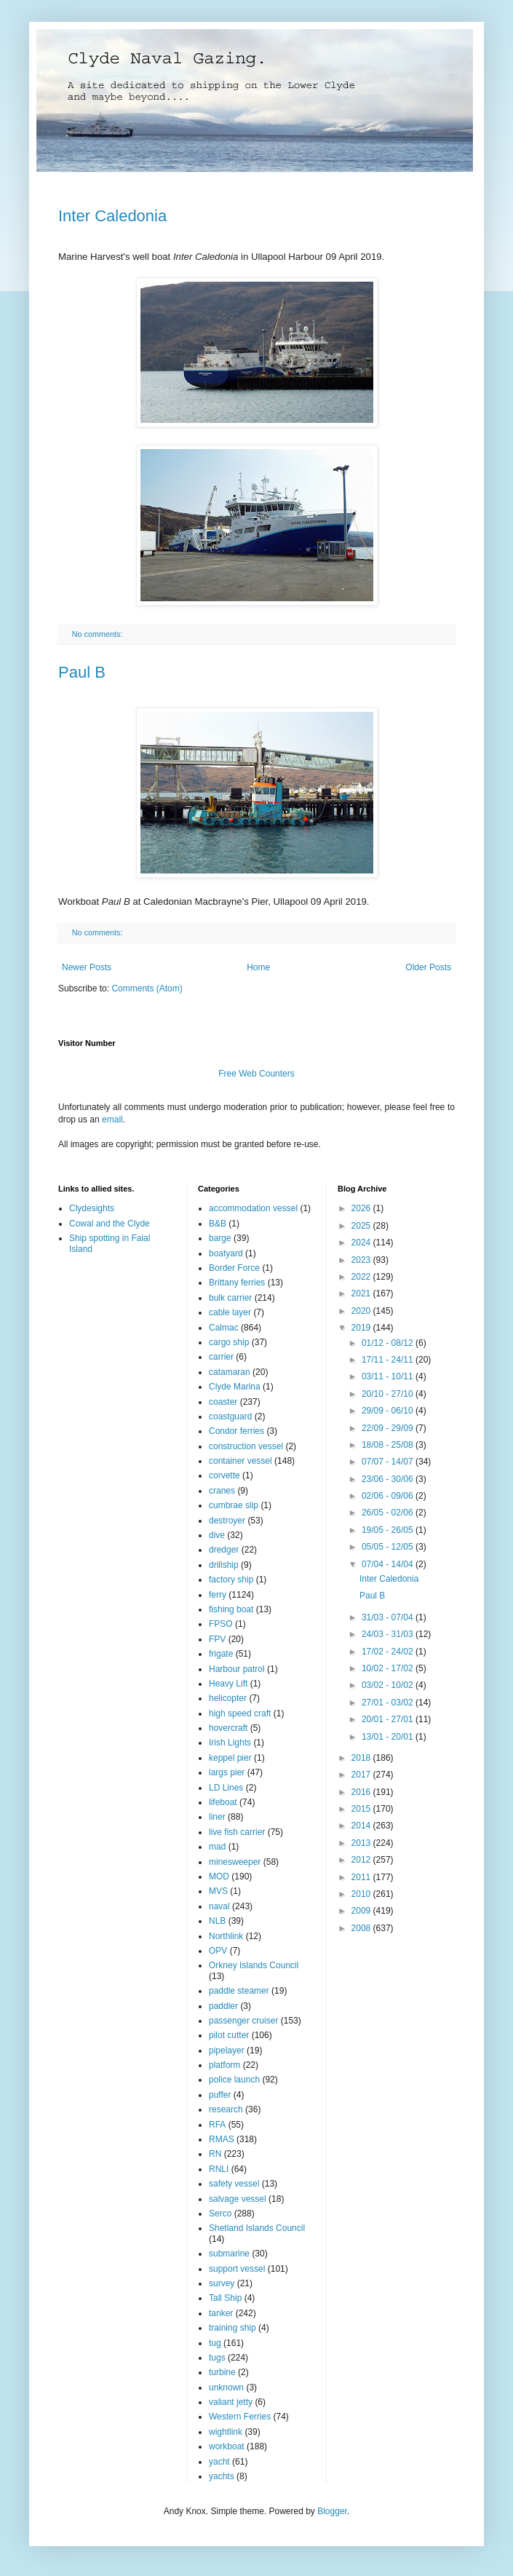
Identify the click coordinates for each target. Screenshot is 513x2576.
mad (217, 1847)
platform (224, 2065)
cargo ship (229, 1342)
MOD (219, 1876)
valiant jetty (230, 2402)
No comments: (98, 634)
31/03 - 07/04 (388, 1617)
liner (217, 1817)
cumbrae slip (233, 1505)
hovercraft (228, 1728)
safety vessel (234, 2184)
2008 (362, 1928)
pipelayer (226, 2050)
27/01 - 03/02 (388, 1702)
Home (258, 967)
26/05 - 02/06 (388, 1512)
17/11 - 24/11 (388, 1360)
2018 (362, 1758)
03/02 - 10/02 (388, 1685)
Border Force (234, 1268)
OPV (218, 1951)
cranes (222, 1491)
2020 (362, 1311)
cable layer (230, 1312)
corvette (224, 1475)
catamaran (229, 1372)
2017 (362, 1774)
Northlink (226, 1936)
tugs (217, 2358)
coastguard (230, 1416)
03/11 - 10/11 (388, 1376)
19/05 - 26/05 (388, 1530)
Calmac (224, 1328)
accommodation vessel (253, 1208)
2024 (362, 1242)
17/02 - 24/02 (388, 1651)
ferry (217, 1595)
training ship (232, 2328)
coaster (223, 1402)
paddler (223, 2006)
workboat (226, 2446)
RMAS (221, 2139)
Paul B (82, 672)
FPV (217, 1639)
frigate (221, 1654)
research (226, 2109)
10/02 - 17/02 (388, 1668)
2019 (362, 1328)
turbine (222, 2372)
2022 (362, 1277)
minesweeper (235, 1862)
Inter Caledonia (112, 216)
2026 (362, 1208)
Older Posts (428, 967)
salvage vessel (237, 2199)
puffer (220, 2095)
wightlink (225, 2432)
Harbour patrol (237, 1669)
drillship (224, 1565)
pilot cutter (229, 2035)
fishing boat (231, 1609)
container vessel (240, 1461)
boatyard (226, 1253)
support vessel (237, 2269)
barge (220, 1238)
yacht (219, 2462)
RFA (217, 2125)
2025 (362, 1226)
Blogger (332, 2511)
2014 (362, 1825)
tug (215, 2343)
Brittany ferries (237, 1282)
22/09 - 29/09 (388, 1428)
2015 (362, 1809)
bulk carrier (230, 1298)
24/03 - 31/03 (388, 1634)
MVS (218, 1891)
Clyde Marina (235, 1387)
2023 (362, 1260)
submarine (229, 2253)
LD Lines (226, 1788)
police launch (234, 2079)
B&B (217, 1223)
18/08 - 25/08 (388, 1445)
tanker (221, 2313)
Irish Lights (230, 1742)
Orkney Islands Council (253, 1965)
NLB (217, 1921)
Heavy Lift (228, 1684)
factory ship (231, 1579)
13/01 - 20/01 (388, 1737)
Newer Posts (86, 967)
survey (221, 2283)
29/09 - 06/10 (388, 1411)
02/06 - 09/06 (388, 1496)
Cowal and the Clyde (109, 1223)
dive (217, 1535)
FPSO (221, 1624)
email (112, 1119)
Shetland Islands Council (257, 2228)
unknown (226, 2387)
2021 (362, 1293)
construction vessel (246, 1446)
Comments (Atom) (146, 988)
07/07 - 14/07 (388, 1462)
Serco (220, 2213)
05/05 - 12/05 (388, 1547)
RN (215, 2154)
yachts (221, 2476)
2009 (362, 1911)
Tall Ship (225, 2298)
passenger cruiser (243, 2021)
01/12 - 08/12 (388, 1343)
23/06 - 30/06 (388, 1479)
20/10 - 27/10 (388, 1394)
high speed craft (240, 1713)
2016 (362, 1792)
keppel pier (230, 1758)
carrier (221, 1357)
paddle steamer (239, 1991)
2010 (362, 1894)
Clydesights (91, 1208)
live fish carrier (237, 1832)
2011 (362, 1877)
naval (219, 1906)
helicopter (228, 1698)
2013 (362, 1843)
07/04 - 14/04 (388, 1564)
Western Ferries (240, 2416)
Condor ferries (236, 1431)
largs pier (226, 1772)
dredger (224, 1550)
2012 (362, 1860)
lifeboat (223, 1802)
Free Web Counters (256, 1074)
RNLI (218, 2169)
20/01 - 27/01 (388, 1719)
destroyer (227, 1520)
